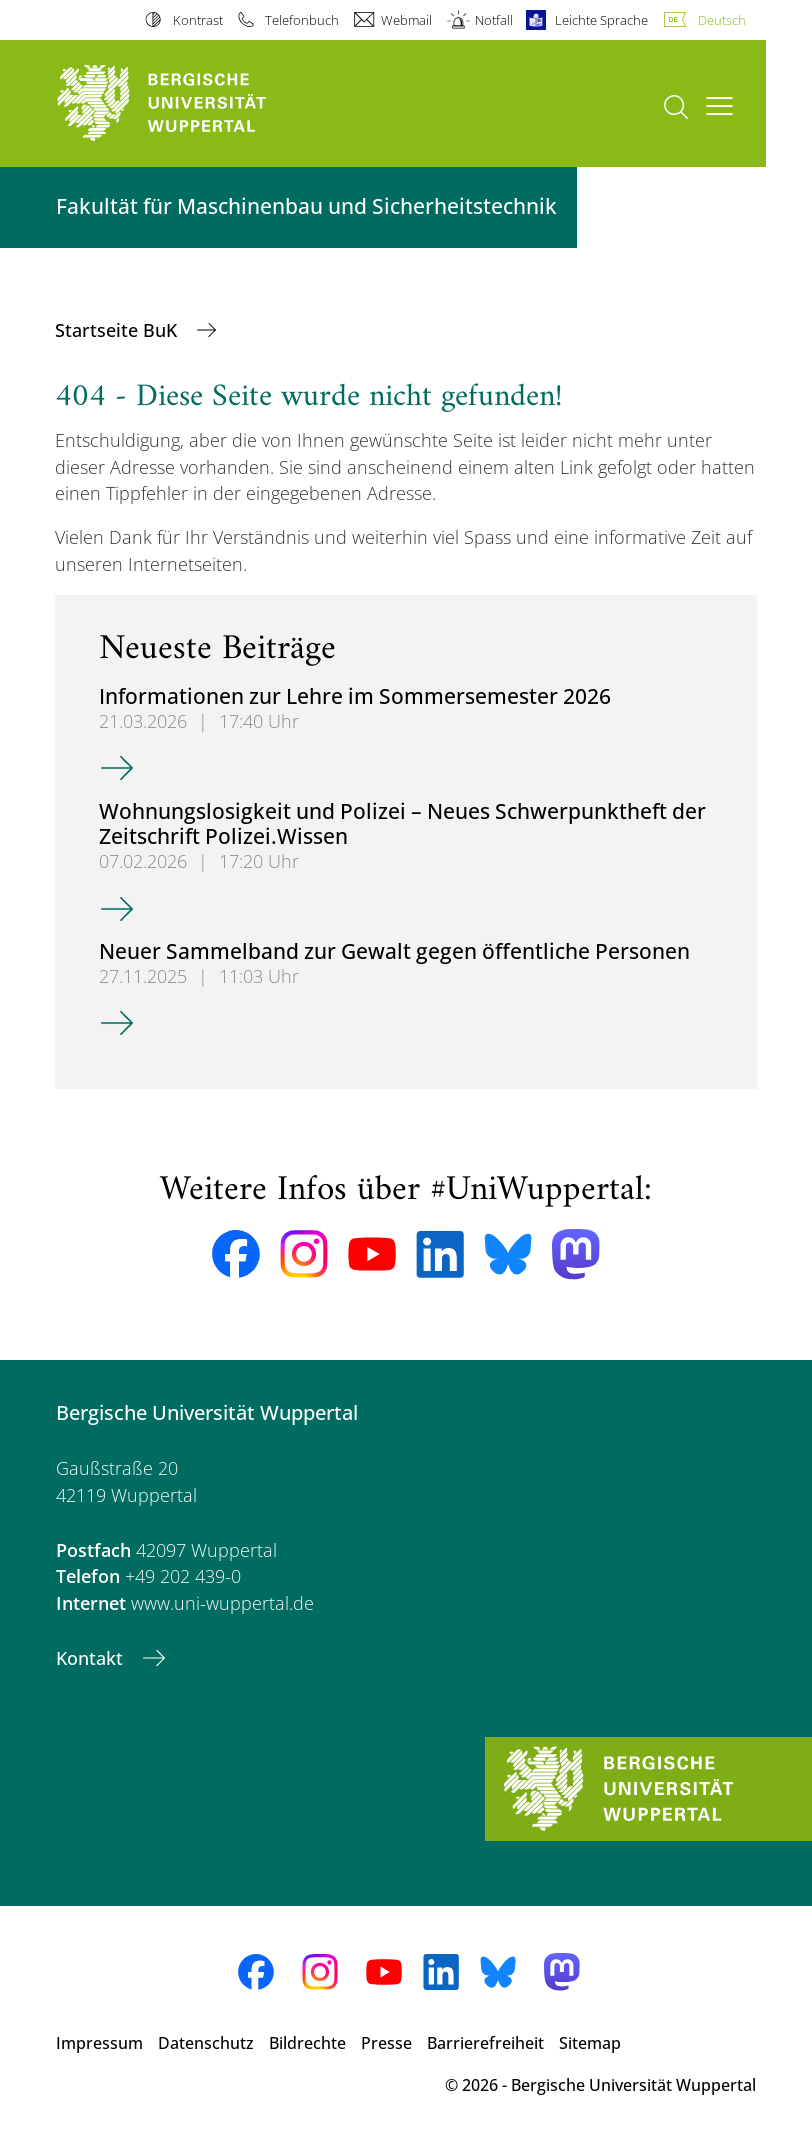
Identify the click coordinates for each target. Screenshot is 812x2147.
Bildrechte (307, 2043)
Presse (386, 2043)
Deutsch (722, 20)
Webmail (406, 20)
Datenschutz (206, 2043)
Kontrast (198, 20)
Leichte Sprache (601, 20)
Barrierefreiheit (485, 2043)
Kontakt (92, 1658)
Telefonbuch (302, 20)
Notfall (494, 20)
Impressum (99, 2043)
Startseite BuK (118, 330)
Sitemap (590, 2043)
